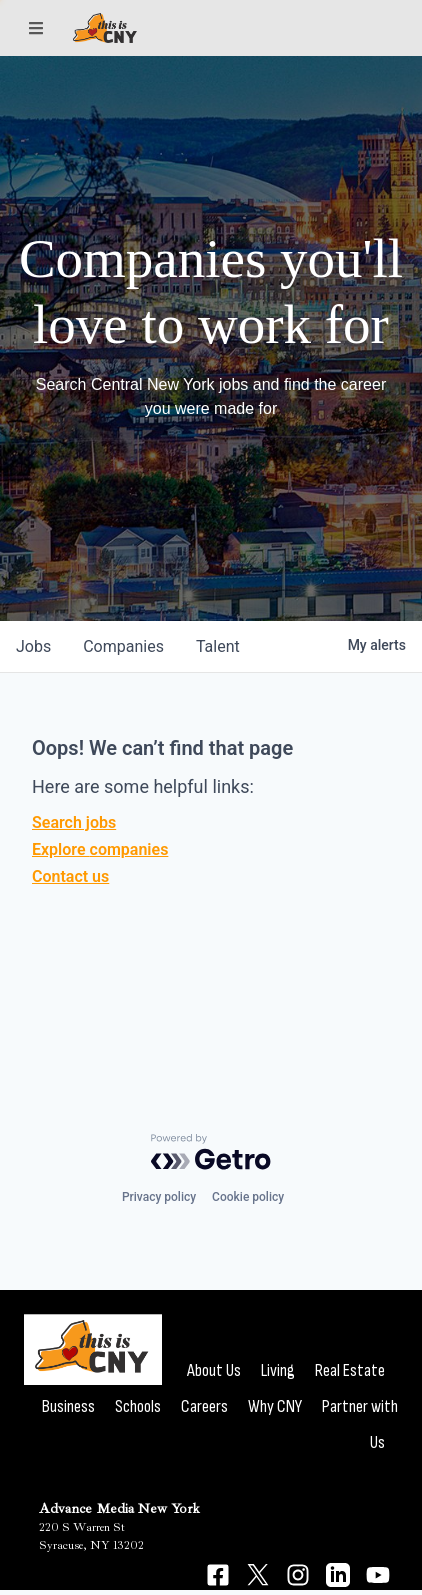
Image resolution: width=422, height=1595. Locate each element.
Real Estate (350, 1370)
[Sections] (36, 28)
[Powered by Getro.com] (211, 1152)
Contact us (70, 876)
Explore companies (100, 849)
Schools (138, 1406)
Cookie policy (248, 1197)
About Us (214, 1370)
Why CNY (275, 1406)
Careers (204, 1406)
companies (123, 646)
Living (278, 1370)
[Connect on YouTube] (378, 1575)
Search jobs (74, 822)
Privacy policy (159, 1197)
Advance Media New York (119, 1508)
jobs (33, 646)
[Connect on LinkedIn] (338, 1575)
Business (68, 1406)
